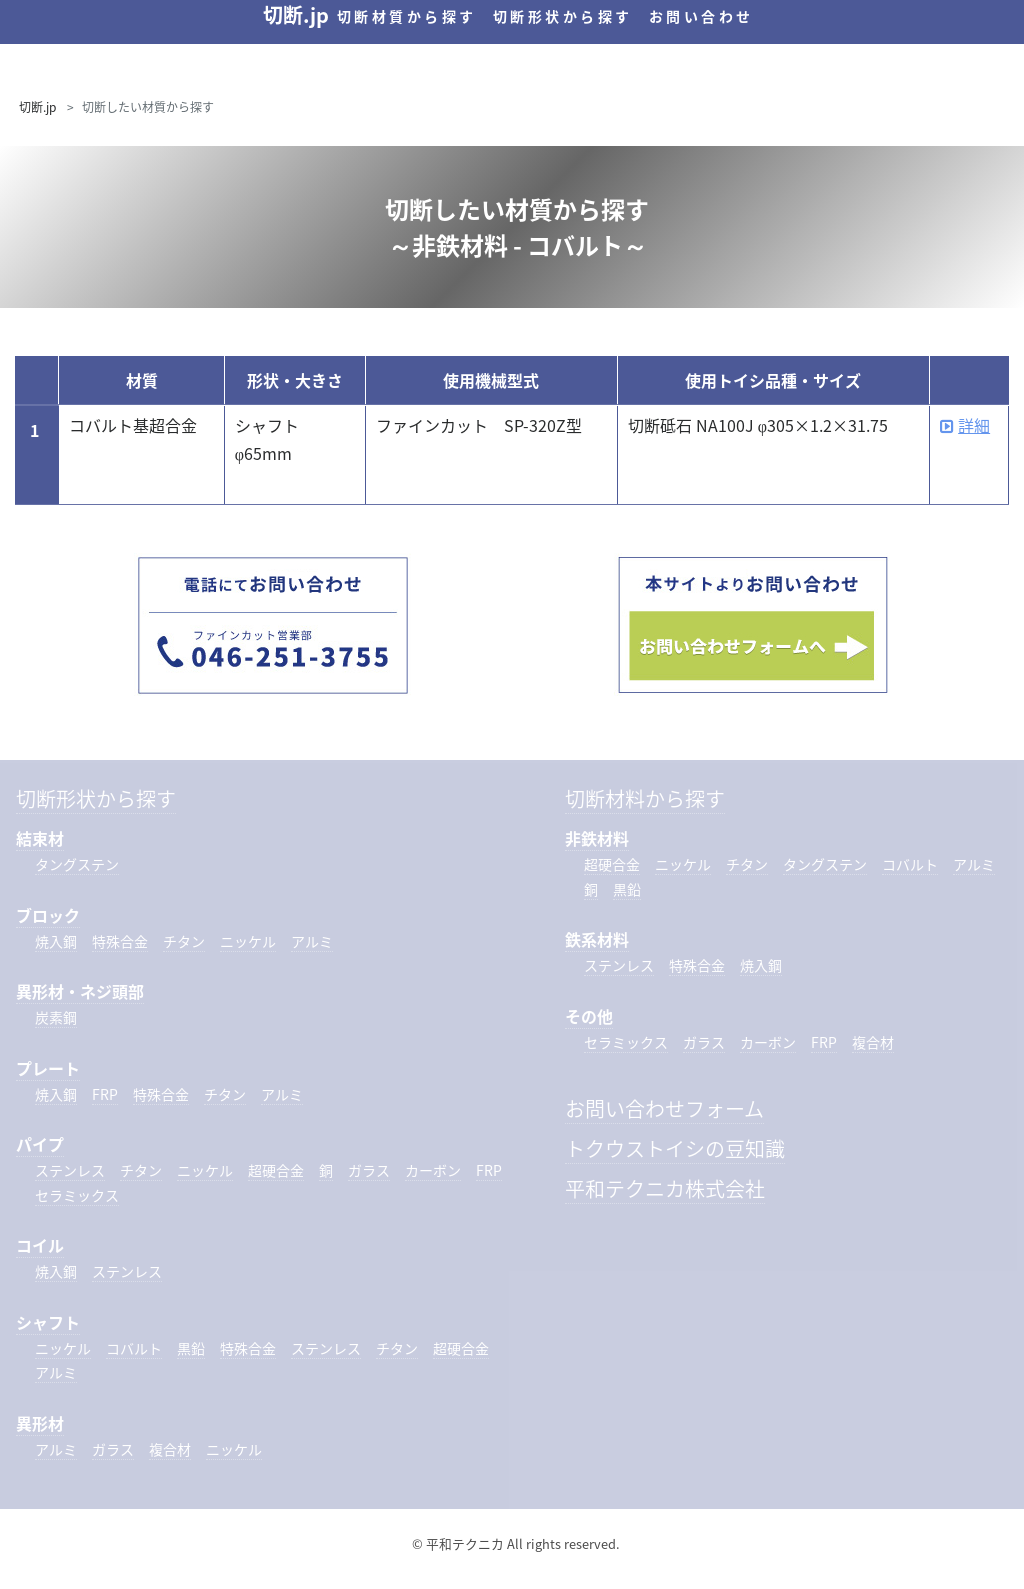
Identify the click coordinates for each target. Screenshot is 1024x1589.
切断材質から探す (407, 16)
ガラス (369, 1170)
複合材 (170, 1449)
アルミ (312, 941)
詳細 (965, 425)
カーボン (433, 1170)
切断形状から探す (563, 16)
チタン (184, 941)
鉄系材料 (597, 939)
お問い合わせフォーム (664, 1108)
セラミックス (77, 1195)
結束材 (40, 838)
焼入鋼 (56, 941)
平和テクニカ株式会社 (665, 1188)
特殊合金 (120, 941)
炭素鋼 (56, 1017)
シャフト (48, 1322)
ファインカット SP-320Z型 (479, 425)
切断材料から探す (645, 798)
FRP (105, 1094)
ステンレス (70, 1170)
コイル (40, 1245)
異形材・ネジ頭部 (80, 991)
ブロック (48, 915)
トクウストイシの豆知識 (675, 1148)
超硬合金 (276, 1170)
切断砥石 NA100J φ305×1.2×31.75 (758, 425)
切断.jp (37, 107)
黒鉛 (191, 1348)
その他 (589, 1016)
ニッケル (248, 941)
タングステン (77, 864)
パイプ (40, 1144)
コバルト (134, 1348)
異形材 (40, 1423)
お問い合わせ (701, 16)
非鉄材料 (597, 838)
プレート (48, 1068)
